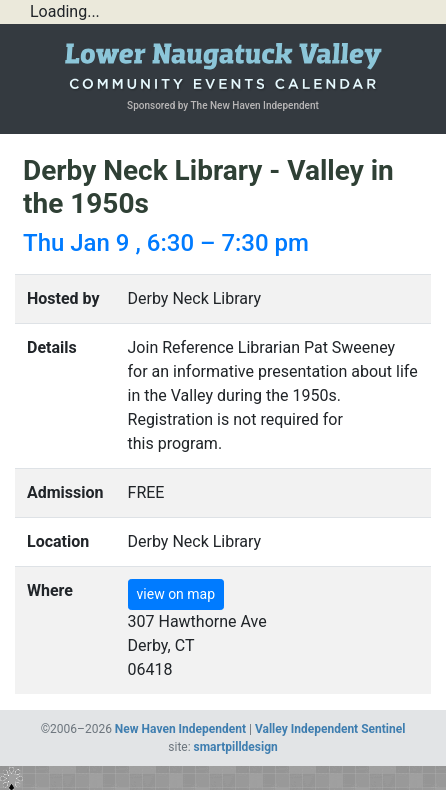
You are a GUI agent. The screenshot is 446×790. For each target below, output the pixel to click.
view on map (176, 594)
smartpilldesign (236, 747)
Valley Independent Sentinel (330, 729)
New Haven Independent (180, 729)
